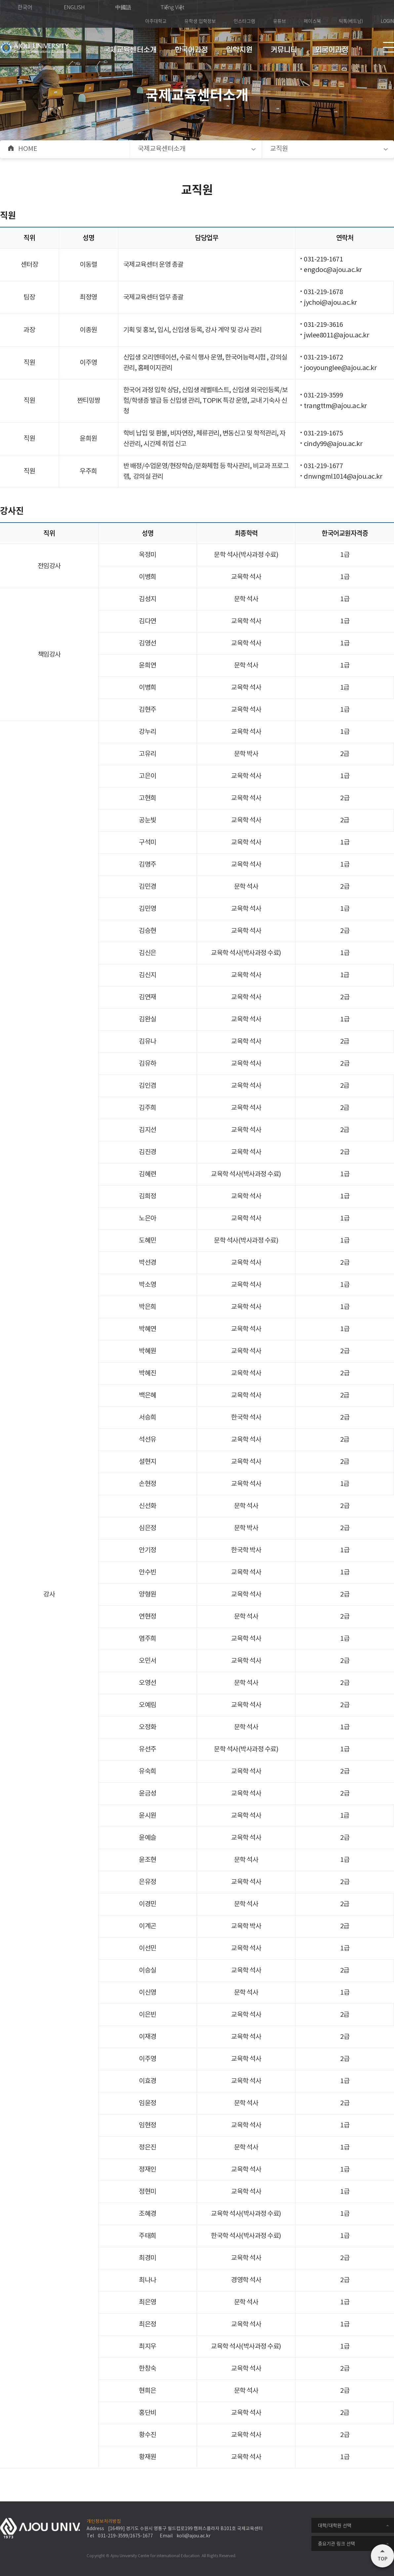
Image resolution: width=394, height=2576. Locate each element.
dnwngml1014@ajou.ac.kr (343, 477)
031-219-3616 (323, 325)
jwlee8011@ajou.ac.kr (336, 335)
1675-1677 (141, 2536)
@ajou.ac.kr (349, 406)
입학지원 (239, 50)
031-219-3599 (323, 395)
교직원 (279, 149)
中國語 (123, 7)
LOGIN (387, 20)
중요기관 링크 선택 (336, 2543)
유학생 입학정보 (200, 20)
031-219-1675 (323, 433)
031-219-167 (321, 292)
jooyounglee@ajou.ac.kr (340, 368)
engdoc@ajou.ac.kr (333, 270)
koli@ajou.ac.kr (194, 2536)
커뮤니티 (284, 50)
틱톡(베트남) (351, 20)
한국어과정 (191, 50)
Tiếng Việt (172, 7)
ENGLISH (74, 7)
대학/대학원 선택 (334, 2525)
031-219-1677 (323, 466)
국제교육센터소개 (130, 50)
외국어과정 (331, 50)
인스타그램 (244, 20)
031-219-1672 (323, 357)
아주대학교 (156, 20)
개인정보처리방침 (104, 2521)
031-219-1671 (323, 259)
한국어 (25, 7)
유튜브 (279, 20)
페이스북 (312, 20)
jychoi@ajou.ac (326, 303)
